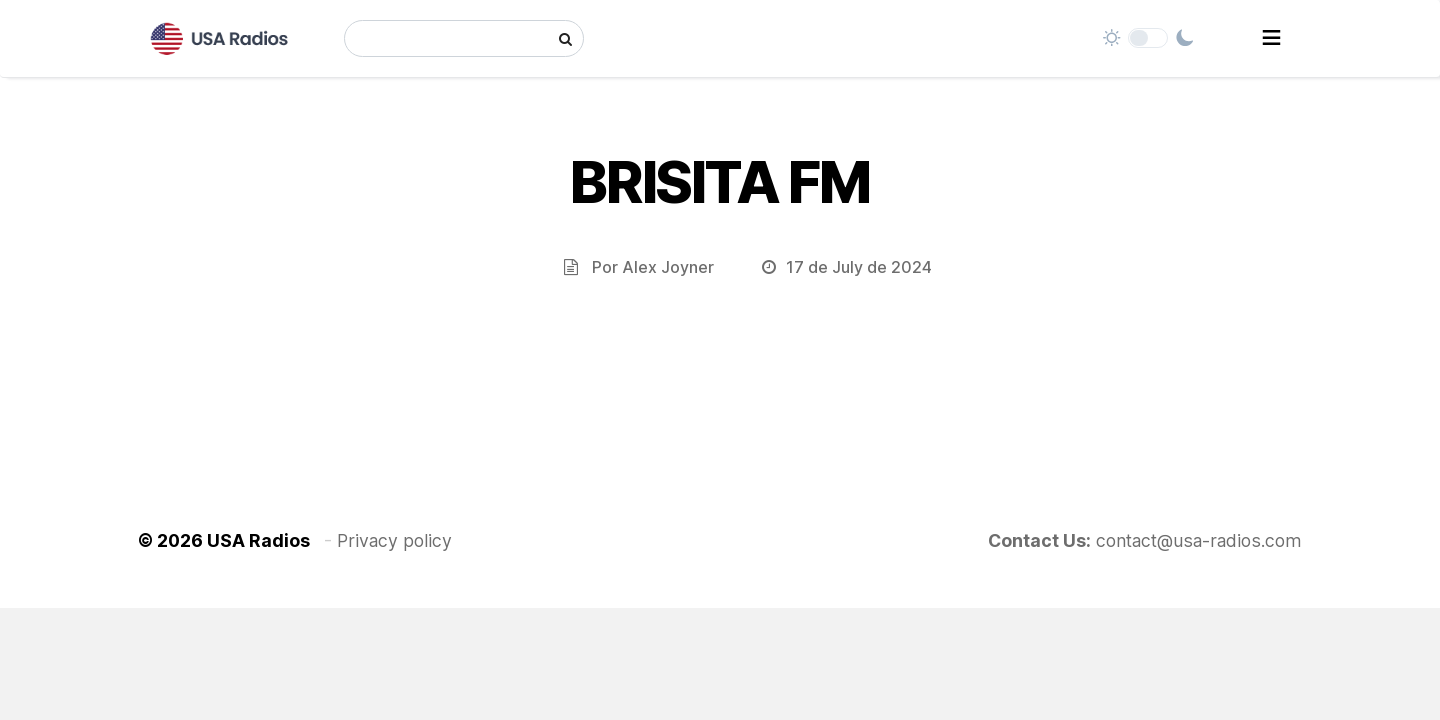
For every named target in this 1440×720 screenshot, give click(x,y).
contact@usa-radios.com (1199, 540)
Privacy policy (394, 540)
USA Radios (258, 540)
